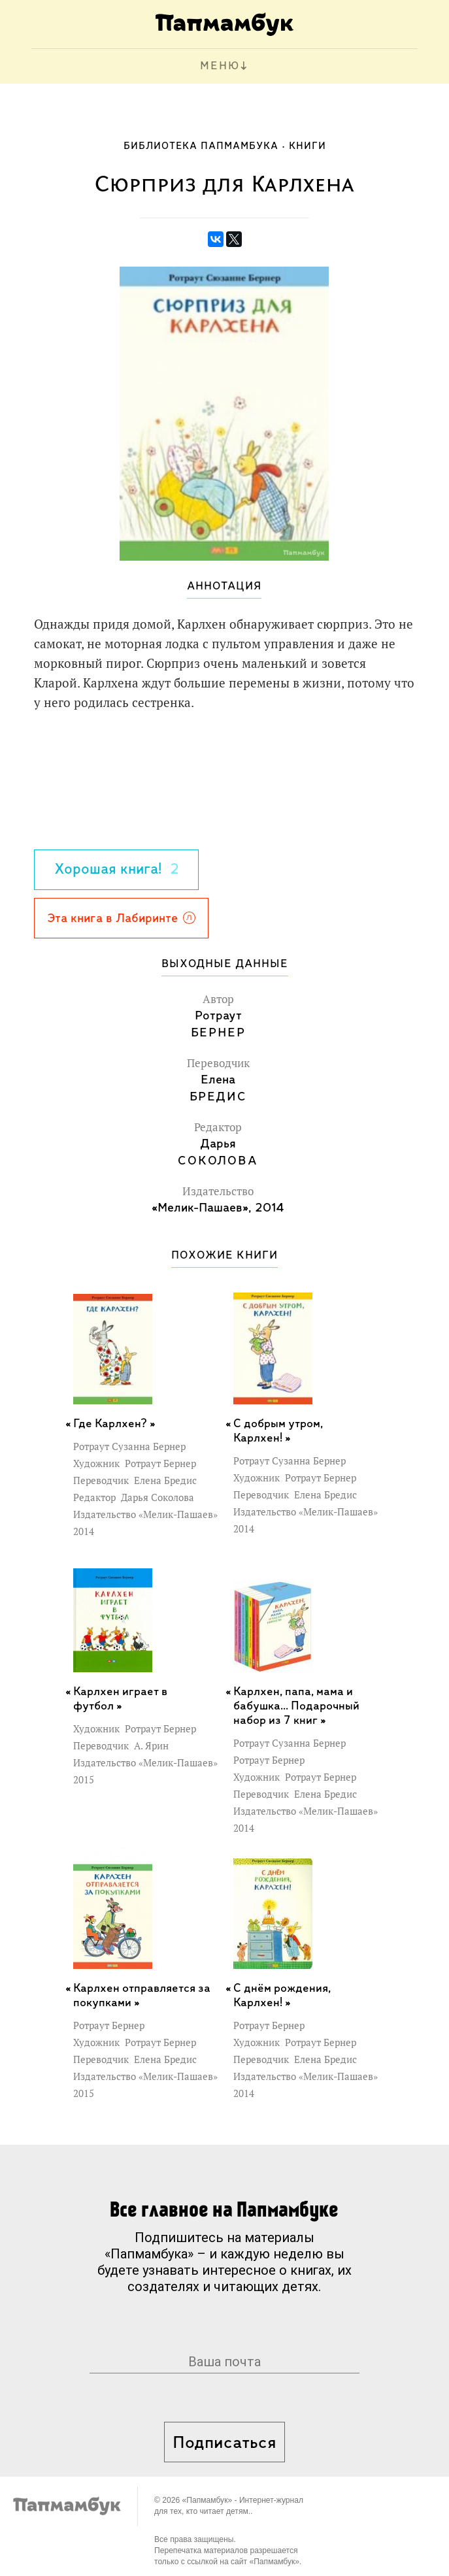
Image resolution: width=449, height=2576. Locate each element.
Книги (307, 146)
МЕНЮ (220, 66)
